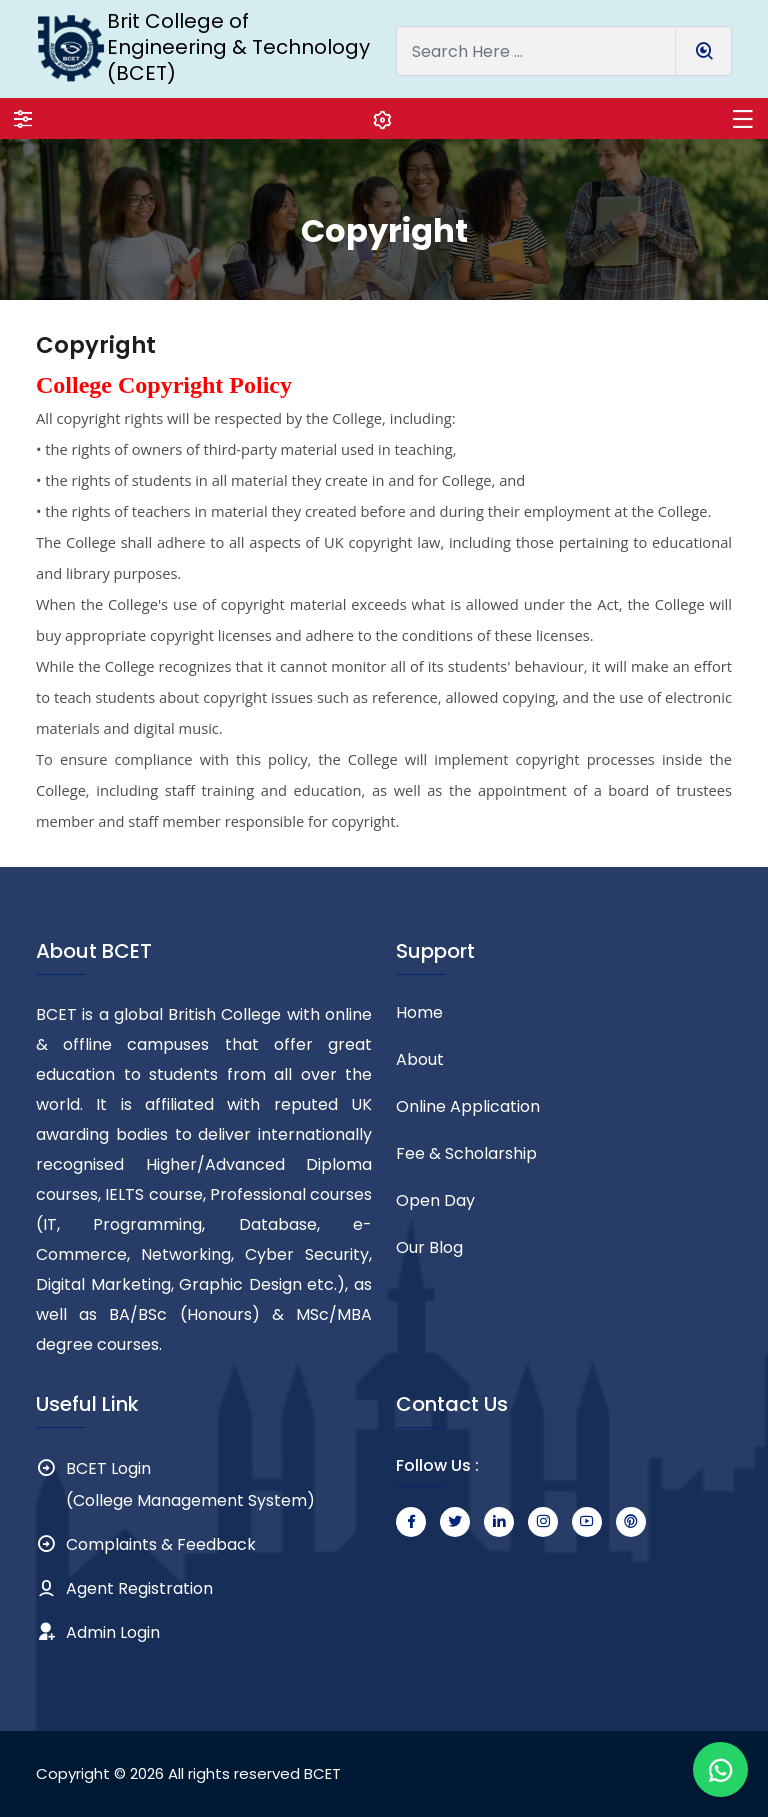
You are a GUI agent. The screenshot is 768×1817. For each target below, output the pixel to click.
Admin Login (113, 1632)
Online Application (468, 1106)
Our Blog (429, 1247)
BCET (322, 1773)
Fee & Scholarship (466, 1153)
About (420, 1059)
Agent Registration (139, 1588)
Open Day (435, 1200)
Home (419, 1012)
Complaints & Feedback (161, 1544)
